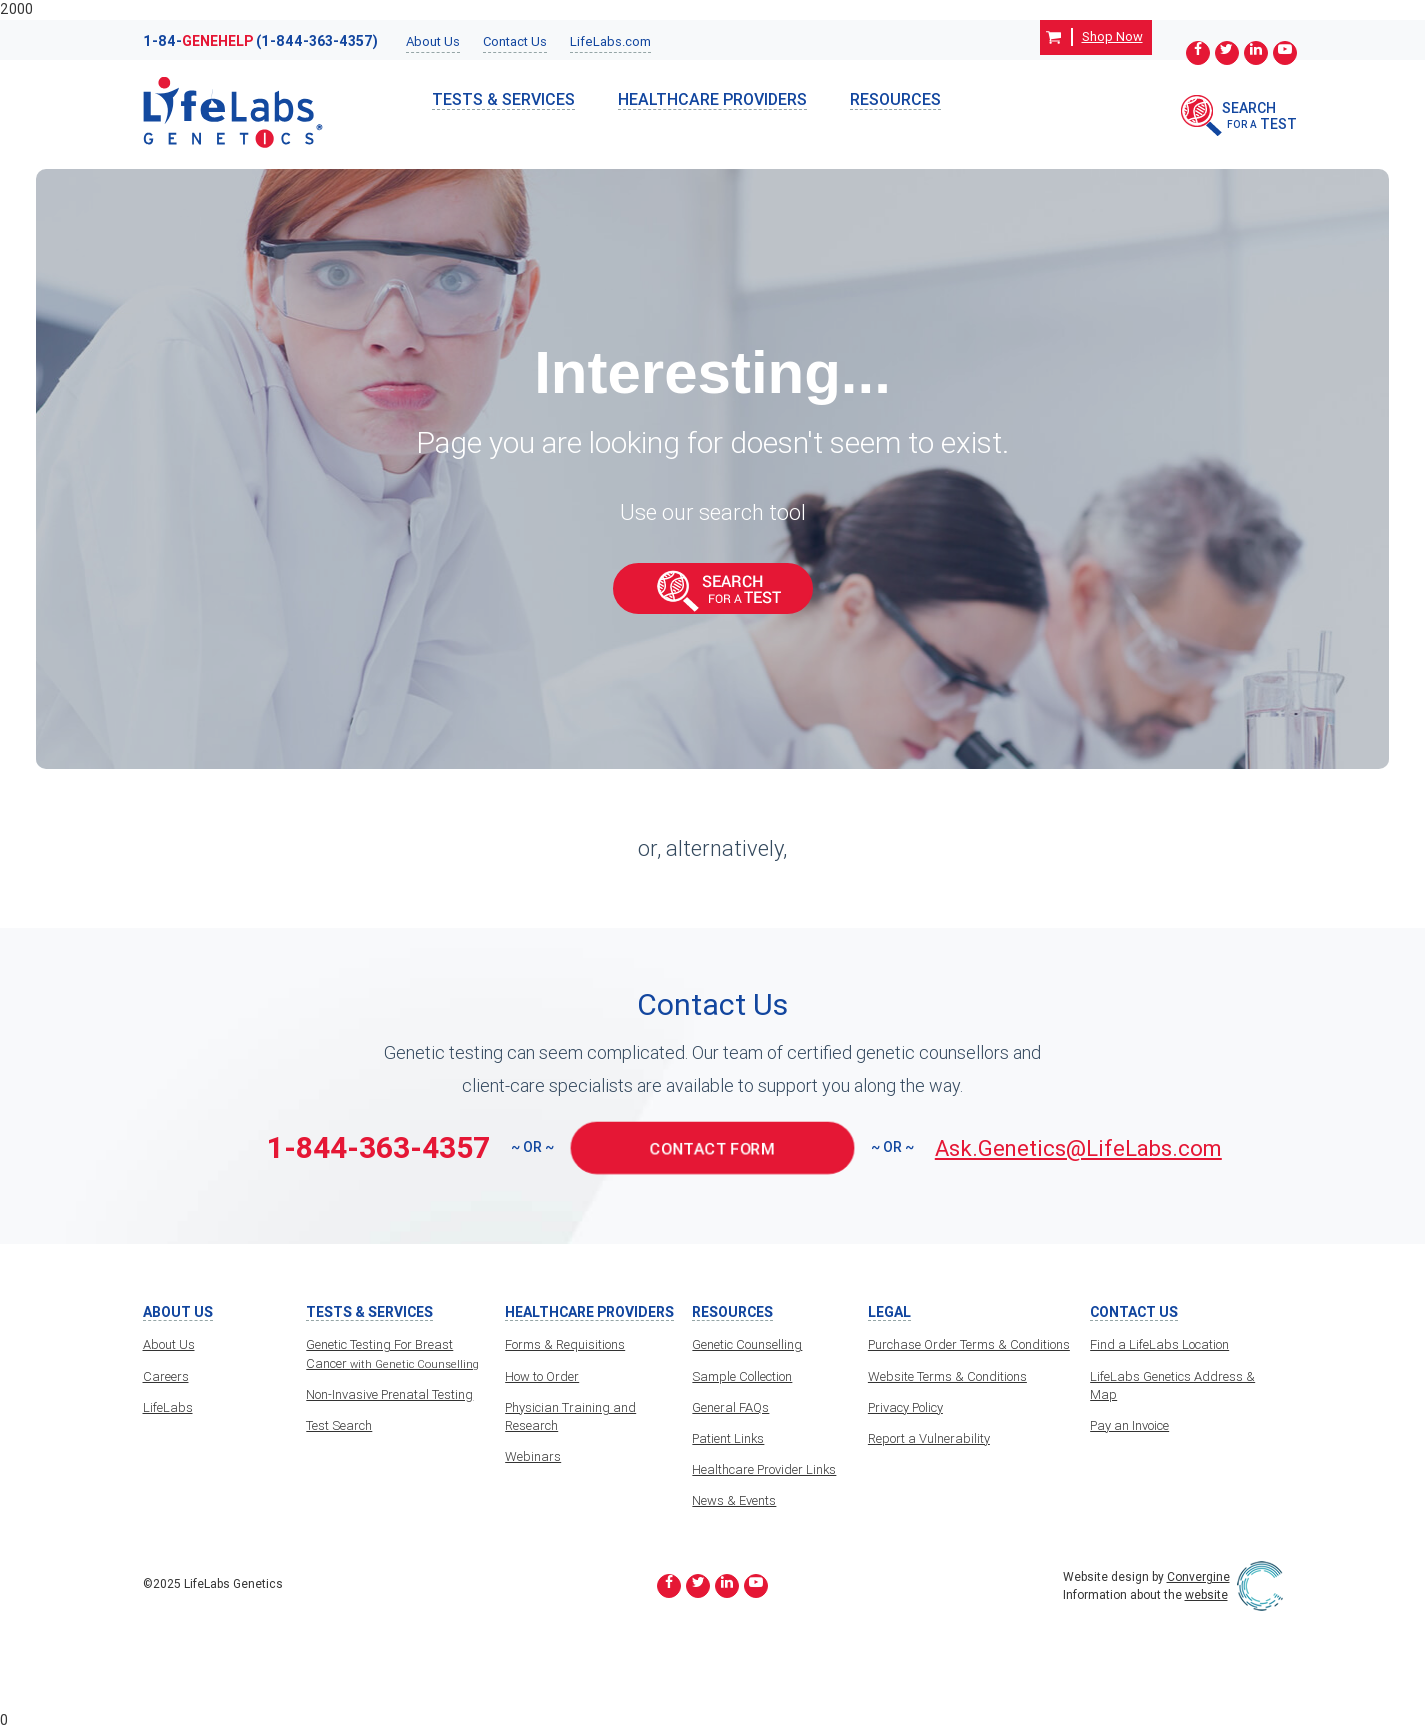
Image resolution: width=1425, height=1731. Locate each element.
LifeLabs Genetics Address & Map (1172, 1385)
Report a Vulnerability (929, 1438)
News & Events (734, 1500)
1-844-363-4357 (378, 1147)
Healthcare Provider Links (764, 1469)
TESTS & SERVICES (503, 99)
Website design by (1146, 1576)
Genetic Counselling (747, 1344)
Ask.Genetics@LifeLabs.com (1078, 1148)
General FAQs (730, 1407)
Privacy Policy (905, 1407)
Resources (895, 99)
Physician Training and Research (570, 1416)
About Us (433, 41)
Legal (889, 1312)
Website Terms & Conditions (947, 1376)
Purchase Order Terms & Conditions (969, 1344)
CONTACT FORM (712, 1148)
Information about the (1145, 1594)
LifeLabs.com (610, 41)
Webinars (533, 1456)
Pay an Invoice (1129, 1425)
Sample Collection (742, 1376)
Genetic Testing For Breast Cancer (392, 1353)
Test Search (339, 1425)
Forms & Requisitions (565, 1344)
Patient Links (728, 1438)
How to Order (542, 1376)
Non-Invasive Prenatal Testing (389, 1394)
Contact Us (515, 41)
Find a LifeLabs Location (1159, 1344)
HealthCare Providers (712, 99)
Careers (166, 1376)
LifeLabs (168, 1407)
